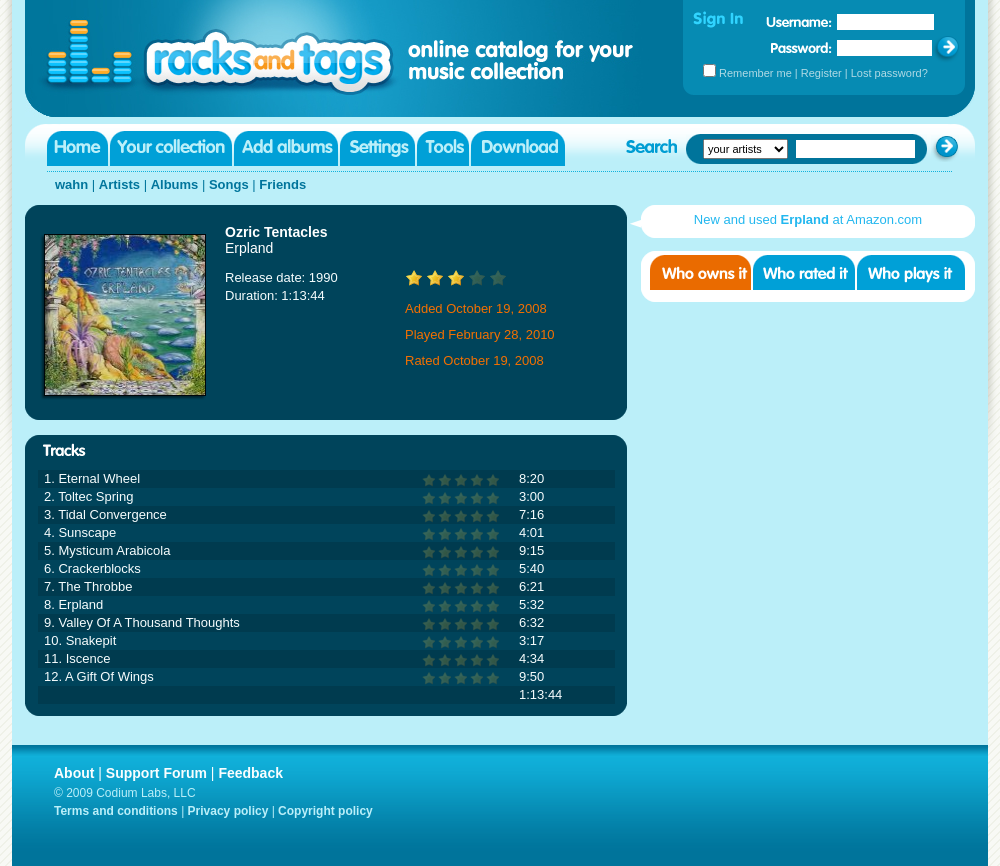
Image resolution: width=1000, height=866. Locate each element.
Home (77, 148)
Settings (377, 148)
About (74, 773)
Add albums (286, 148)
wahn (71, 184)
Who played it (911, 272)
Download (518, 148)
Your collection (171, 148)
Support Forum (156, 773)
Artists (119, 184)
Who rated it (804, 272)
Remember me (755, 73)
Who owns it (700, 272)
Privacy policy (228, 811)
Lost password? (889, 73)
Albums (175, 184)
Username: (799, 22)
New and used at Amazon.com (808, 219)
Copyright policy (325, 811)
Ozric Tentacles (276, 232)
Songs (229, 184)
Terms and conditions (116, 811)
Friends (282, 184)
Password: (801, 47)
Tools (443, 148)
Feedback (250, 773)
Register (821, 73)
